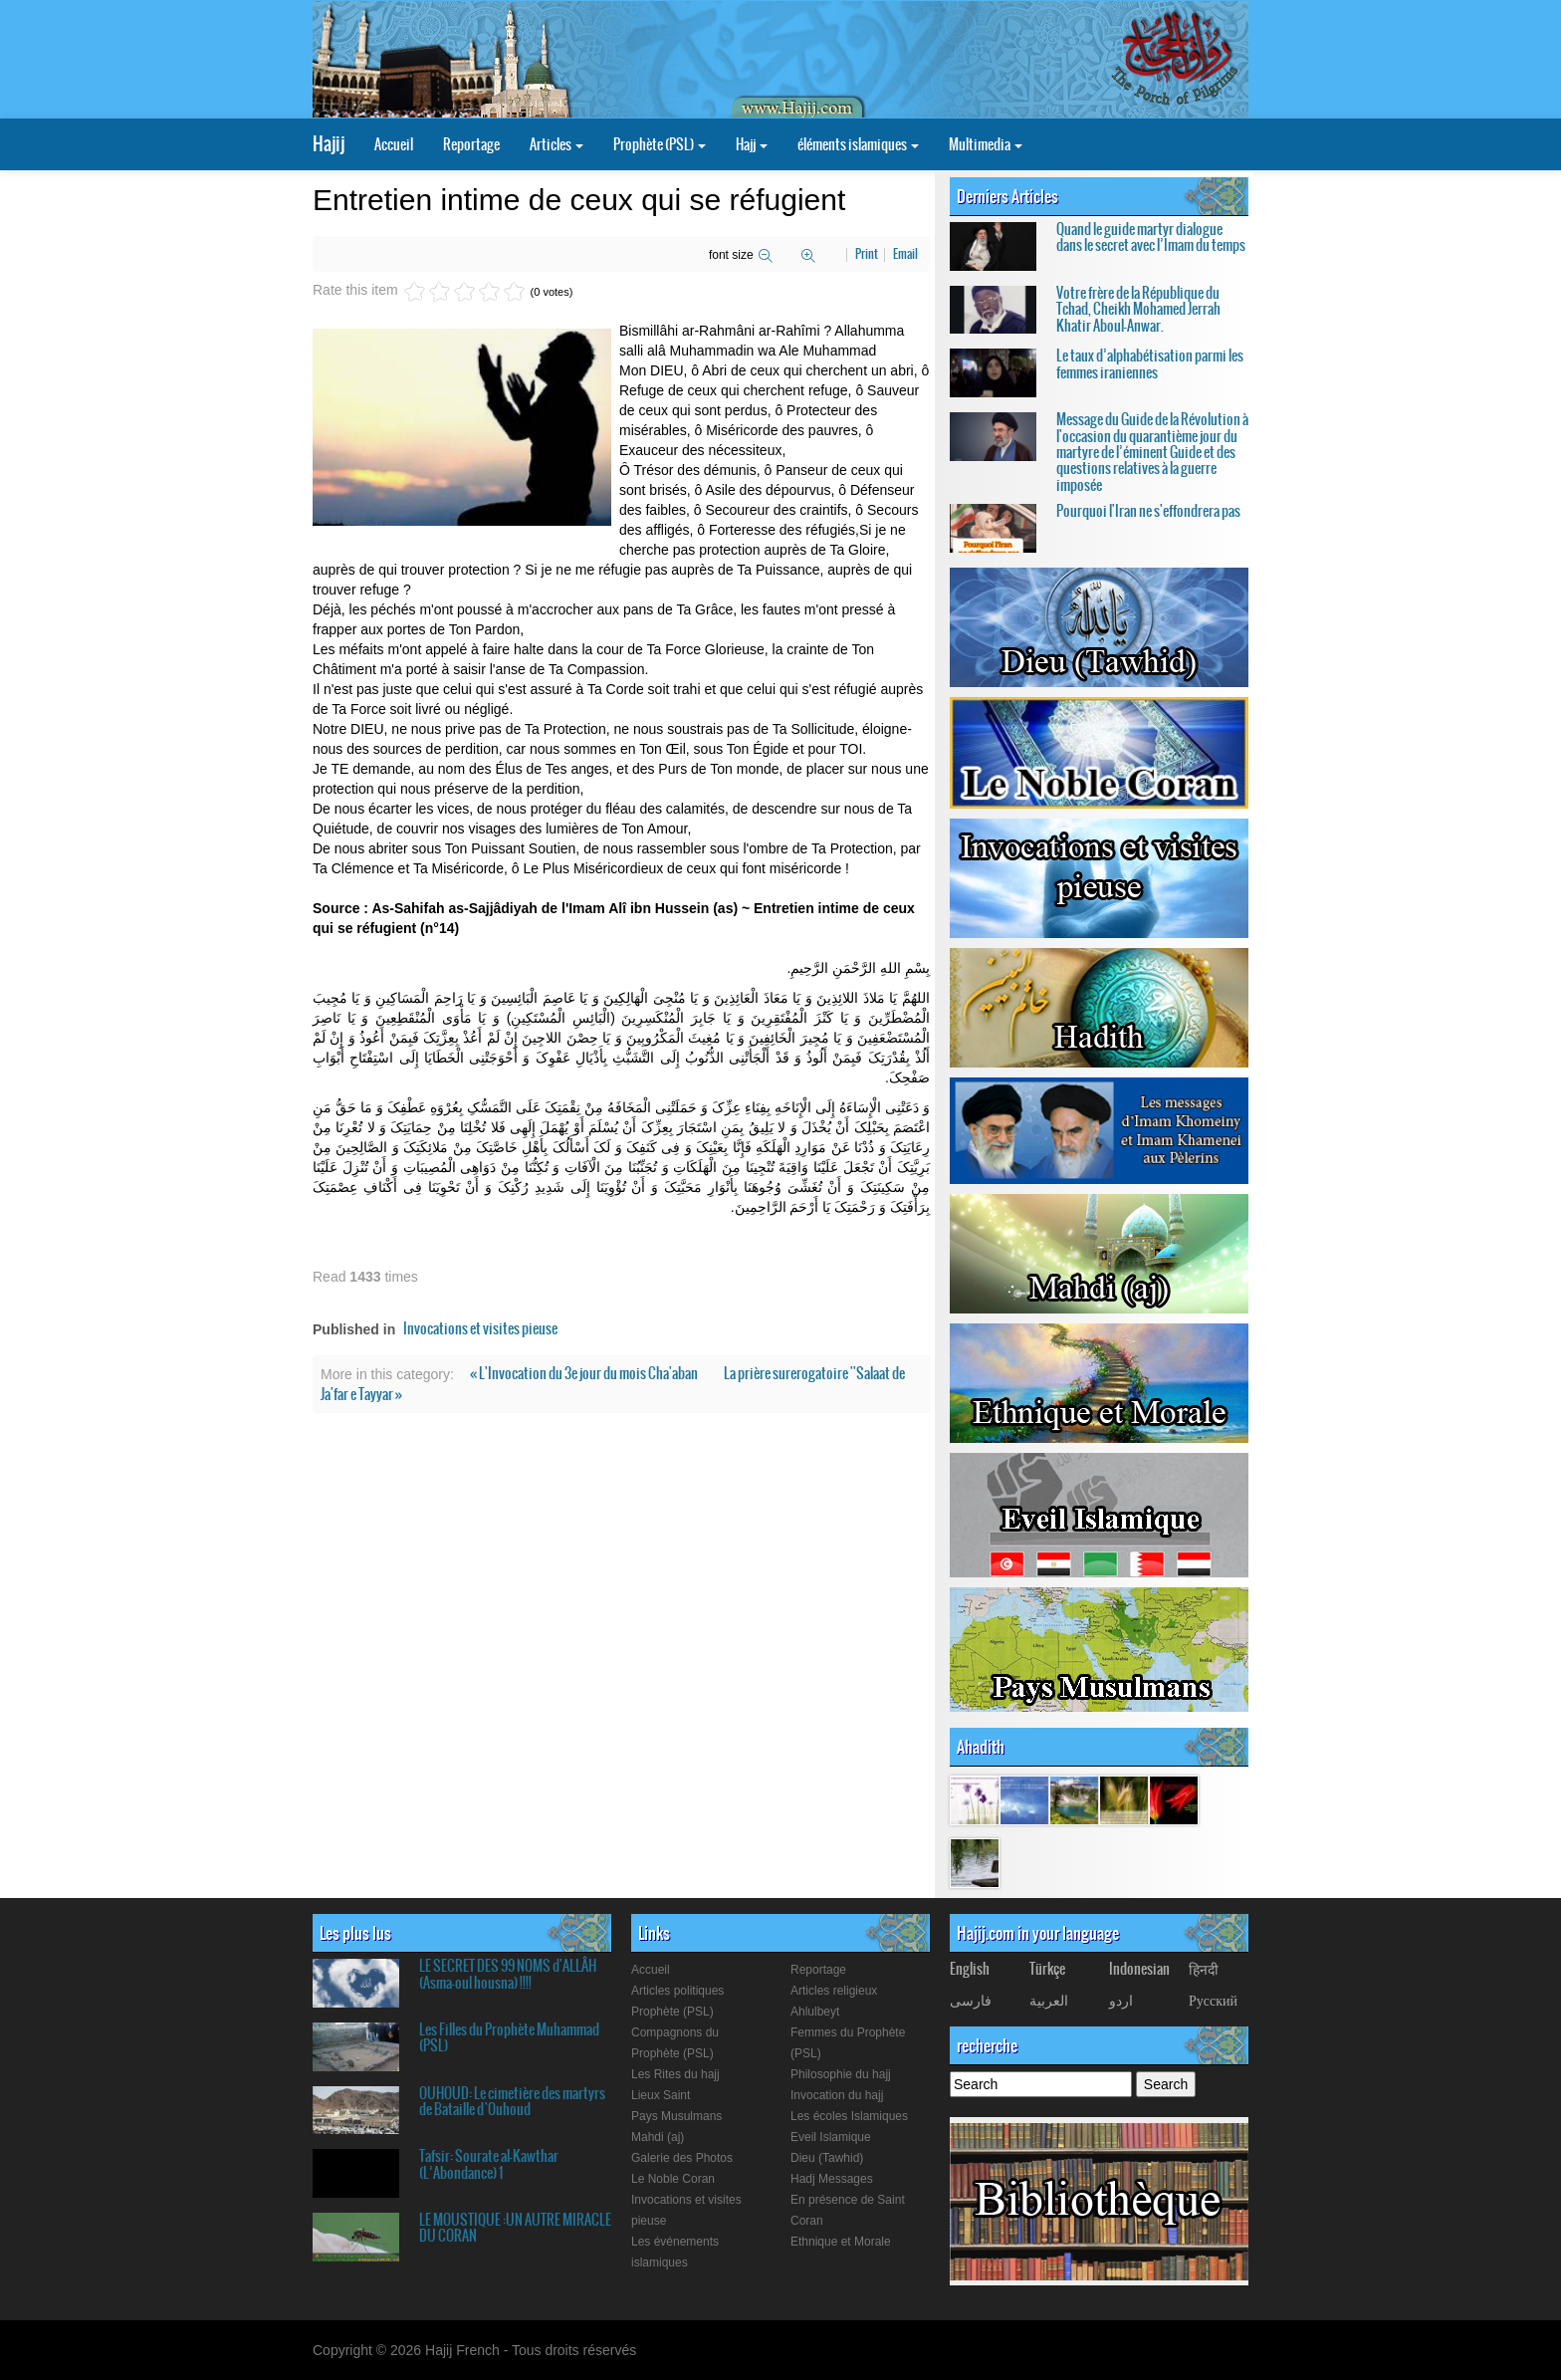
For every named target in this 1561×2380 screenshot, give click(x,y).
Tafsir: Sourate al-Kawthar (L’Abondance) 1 (488, 2164)
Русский (1213, 2000)
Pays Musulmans (676, 2116)
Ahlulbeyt (814, 2012)
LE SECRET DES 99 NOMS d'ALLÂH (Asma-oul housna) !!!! (507, 1974)
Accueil (393, 144)
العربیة (1048, 2000)
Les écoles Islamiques (849, 2116)
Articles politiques (677, 1991)
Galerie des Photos (682, 2158)
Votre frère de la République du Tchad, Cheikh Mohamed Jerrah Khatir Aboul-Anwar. (1138, 309)
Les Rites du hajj (675, 2074)
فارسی (971, 2000)
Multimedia (985, 144)
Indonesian (1139, 1969)
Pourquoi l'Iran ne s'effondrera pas (1148, 511)
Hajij (328, 143)
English (970, 1969)
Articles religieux (833, 1991)
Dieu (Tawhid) (826, 2158)
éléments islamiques (858, 144)
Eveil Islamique (830, 2137)
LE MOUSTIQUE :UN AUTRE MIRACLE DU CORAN (515, 2228)
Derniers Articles (1007, 196)
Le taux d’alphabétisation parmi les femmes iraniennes (1149, 363)
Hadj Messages (831, 2179)
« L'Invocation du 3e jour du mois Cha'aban (585, 1373)
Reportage (471, 144)
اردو (1121, 2000)
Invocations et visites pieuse (480, 1328)
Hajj (752, 144)
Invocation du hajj (836, 2095)
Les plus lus (355, 1933)
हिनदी (1204, 1969)
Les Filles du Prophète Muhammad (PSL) (509, 2037)
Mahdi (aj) (657, 2137)
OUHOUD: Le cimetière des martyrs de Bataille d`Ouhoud (512, 2101)
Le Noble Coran (673, 2179)
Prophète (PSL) (659, 144)
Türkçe (1047, 1969)
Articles (556, 144)
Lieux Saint (660, 2095)
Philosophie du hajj (840, 2074)
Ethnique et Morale (840, 2242)
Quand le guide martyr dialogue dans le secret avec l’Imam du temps (1150, 237)
